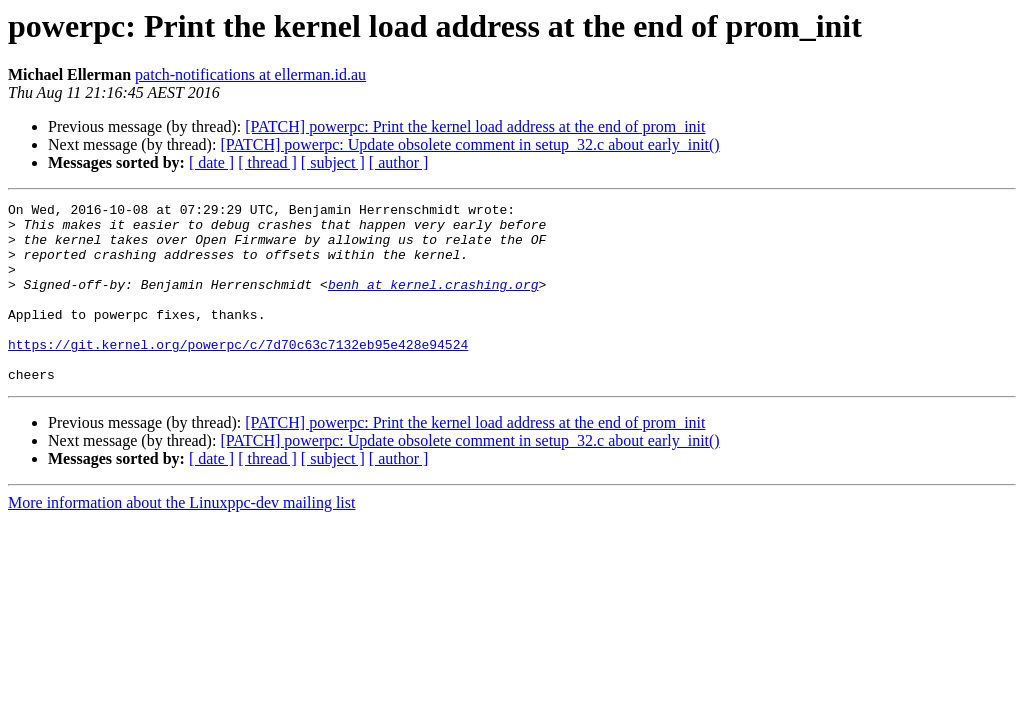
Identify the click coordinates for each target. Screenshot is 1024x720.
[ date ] (211, 162)
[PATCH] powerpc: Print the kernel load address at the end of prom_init (475, 126)
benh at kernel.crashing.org (433, 302)
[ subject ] (333, 162)
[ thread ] (267, 162)
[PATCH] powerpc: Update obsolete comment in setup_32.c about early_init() (469, 144)
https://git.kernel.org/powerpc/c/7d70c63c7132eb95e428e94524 (238, 374)
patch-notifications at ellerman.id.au (250, 74)
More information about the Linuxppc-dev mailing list (181, 538)
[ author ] (399, 162)
